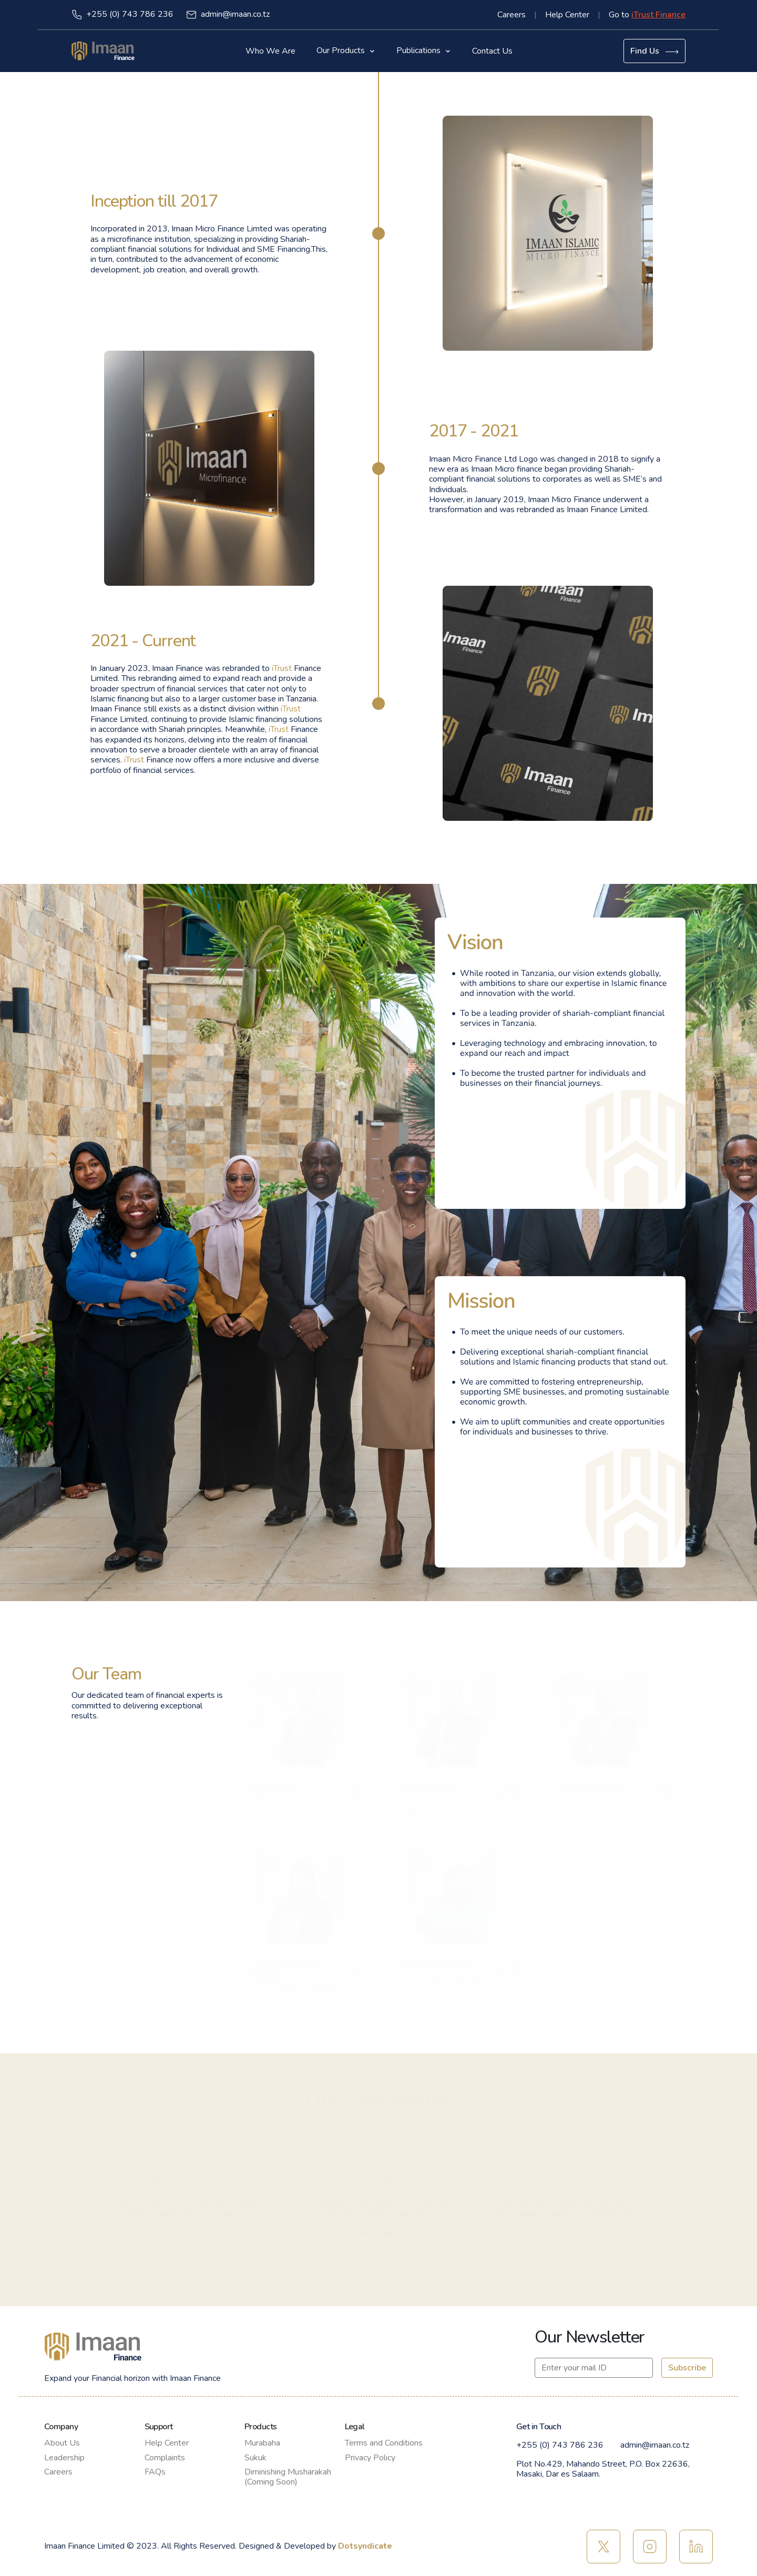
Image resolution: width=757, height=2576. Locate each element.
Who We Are (270, 51)
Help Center (567, 15)
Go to (647, 15)
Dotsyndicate (365, 2546)
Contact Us (492, 51)
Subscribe (687, 2368)
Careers (511, 15)
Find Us (654, 51)
